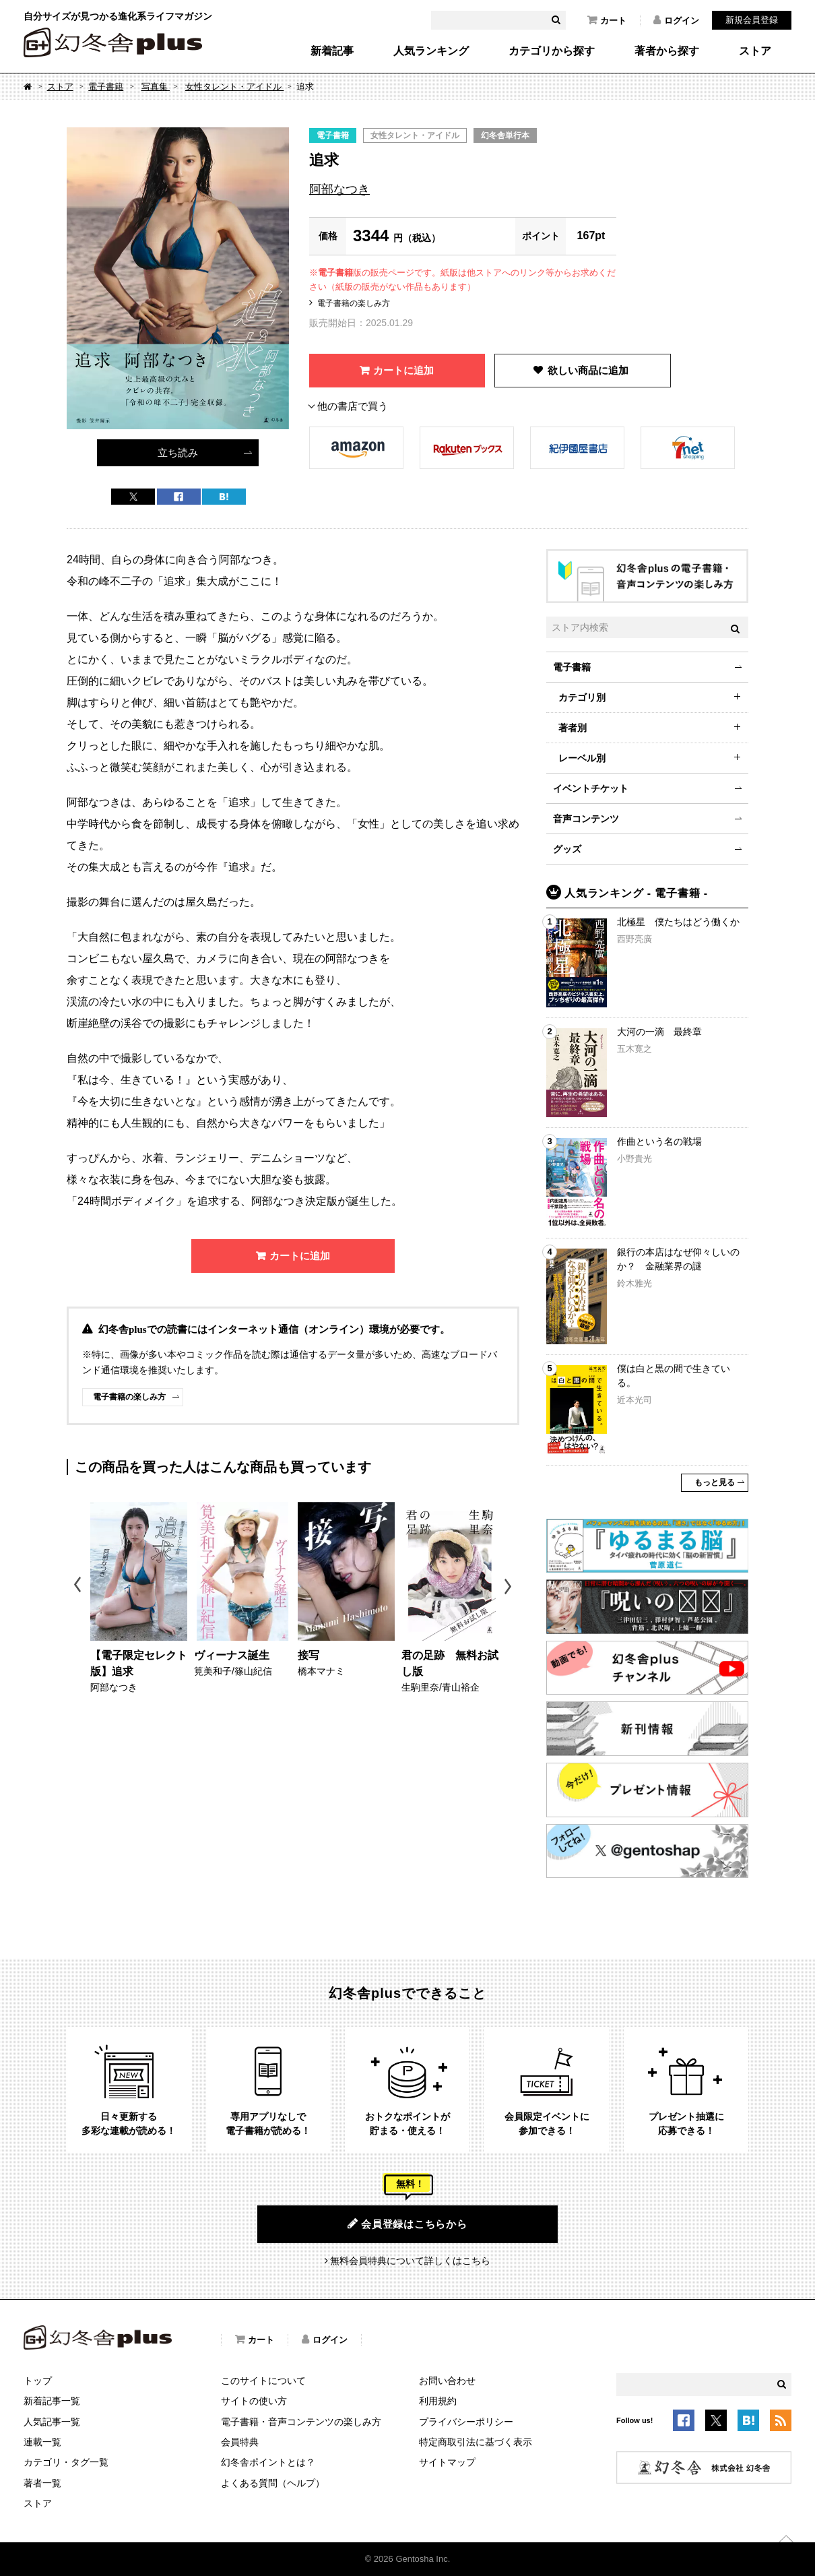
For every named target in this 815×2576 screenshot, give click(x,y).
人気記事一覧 (52, 2421)
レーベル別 (582, 758)
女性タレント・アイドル (234, 87)
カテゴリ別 (582, 697)
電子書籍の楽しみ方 (353, 303)
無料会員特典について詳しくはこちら (410, 2260)
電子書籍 (105, 87)
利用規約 (438, 2400)
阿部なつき (339, 189)
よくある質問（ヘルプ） (273, 2483)
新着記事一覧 (52, 2400)
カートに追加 (403, 370)
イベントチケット (590, 788)
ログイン (676, 20)
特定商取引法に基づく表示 (475, 2442)
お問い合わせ (447, 2380)
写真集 (155, 87)
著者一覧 (42, 2483)
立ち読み (178, 452)
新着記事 (332, 51)
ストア (755, 51)
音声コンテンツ (586, 818)
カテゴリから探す (552, 51)
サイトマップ (447, 2462)
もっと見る (714, 1482)
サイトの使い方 (254, 2400)
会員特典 (240, 2442)
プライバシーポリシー (466, 2421)
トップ (38, 2380)
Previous (78, 1586)
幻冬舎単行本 (505, 135)
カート (606, 20)
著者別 (572, 727)
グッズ (567, 849)
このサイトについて (263, 2380)
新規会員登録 (751, 20)
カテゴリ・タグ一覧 (66, 2462)
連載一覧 (42, 2442)
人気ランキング (431, 51)
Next (509, 1586)
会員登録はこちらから (407, 2224)
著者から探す (666, 51)
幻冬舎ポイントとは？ (268, 2462)
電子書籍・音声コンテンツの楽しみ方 (301, 2421)
